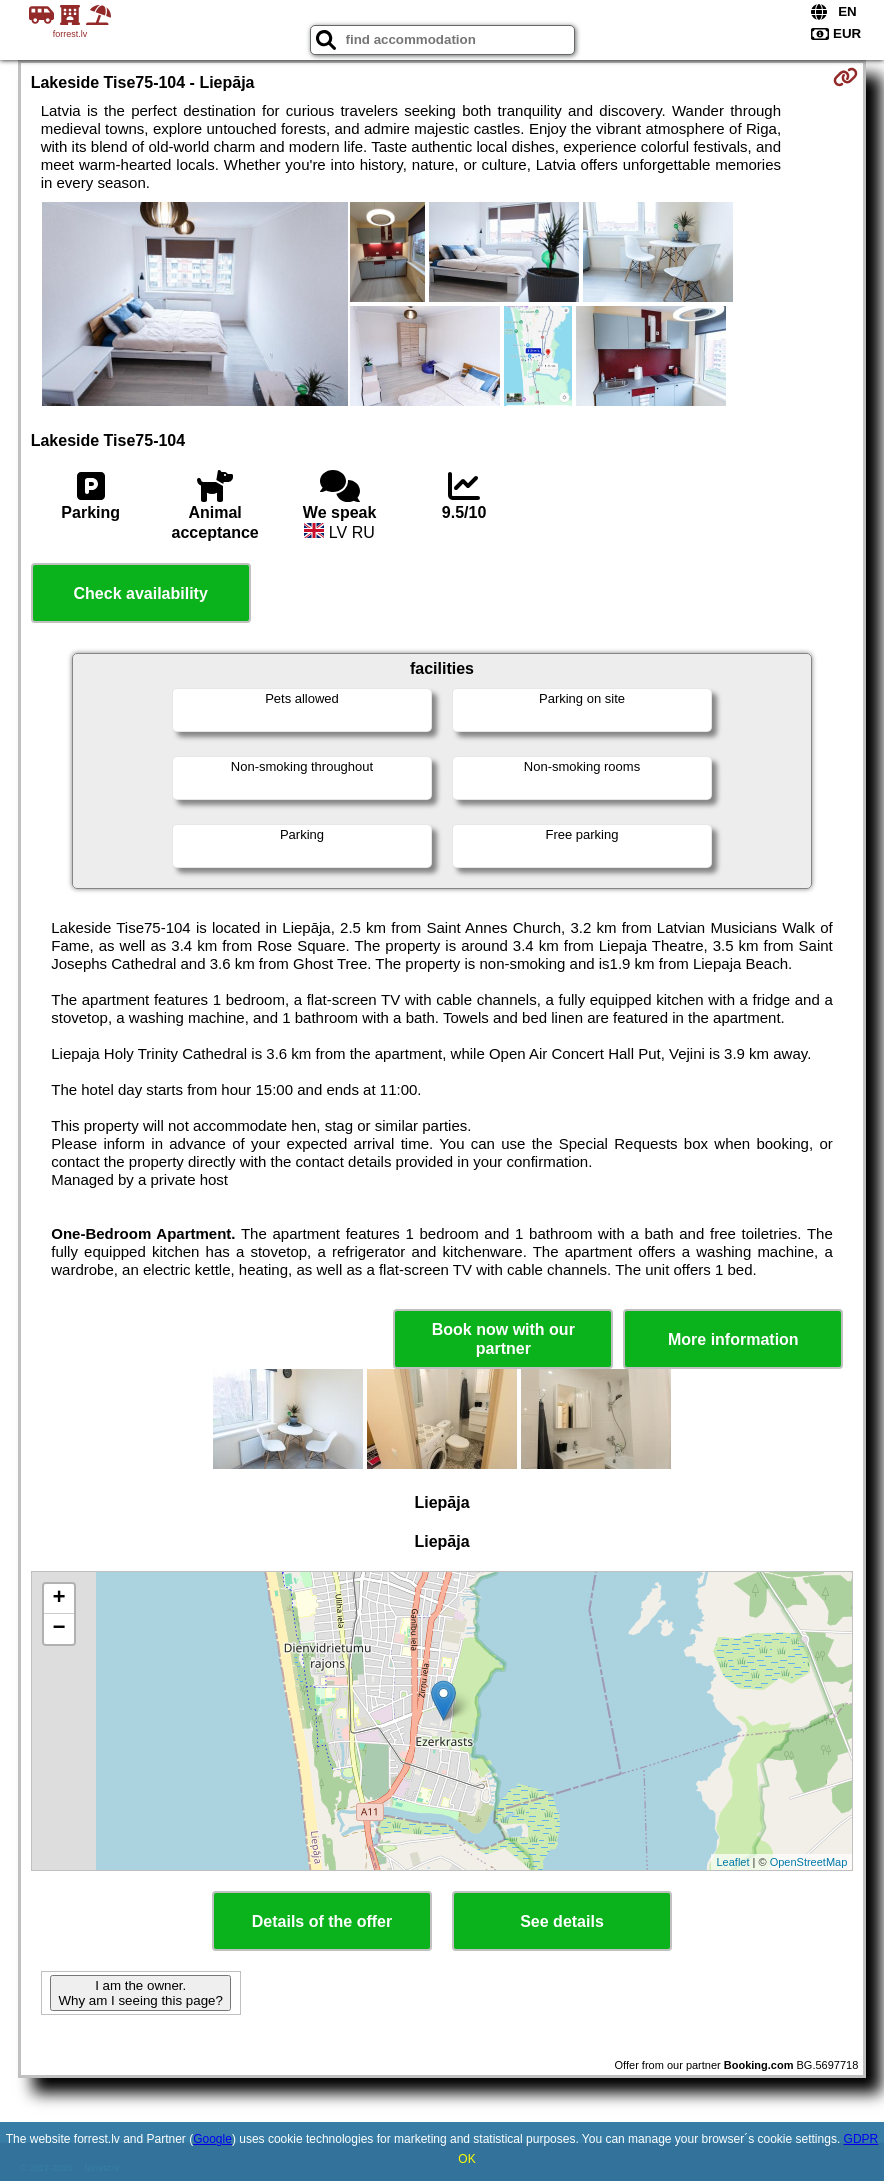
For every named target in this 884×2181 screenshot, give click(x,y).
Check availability (141, 593)
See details (562, 1921)
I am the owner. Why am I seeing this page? (140, 1993)
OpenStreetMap (809, 1862)
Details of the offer (322, 1921)
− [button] (59, 1629)
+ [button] (59, 1599)
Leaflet (732, 1862)
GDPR (861, 2139)
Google (212, 2139)
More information (733, 1339)
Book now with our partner (503, 1339)
